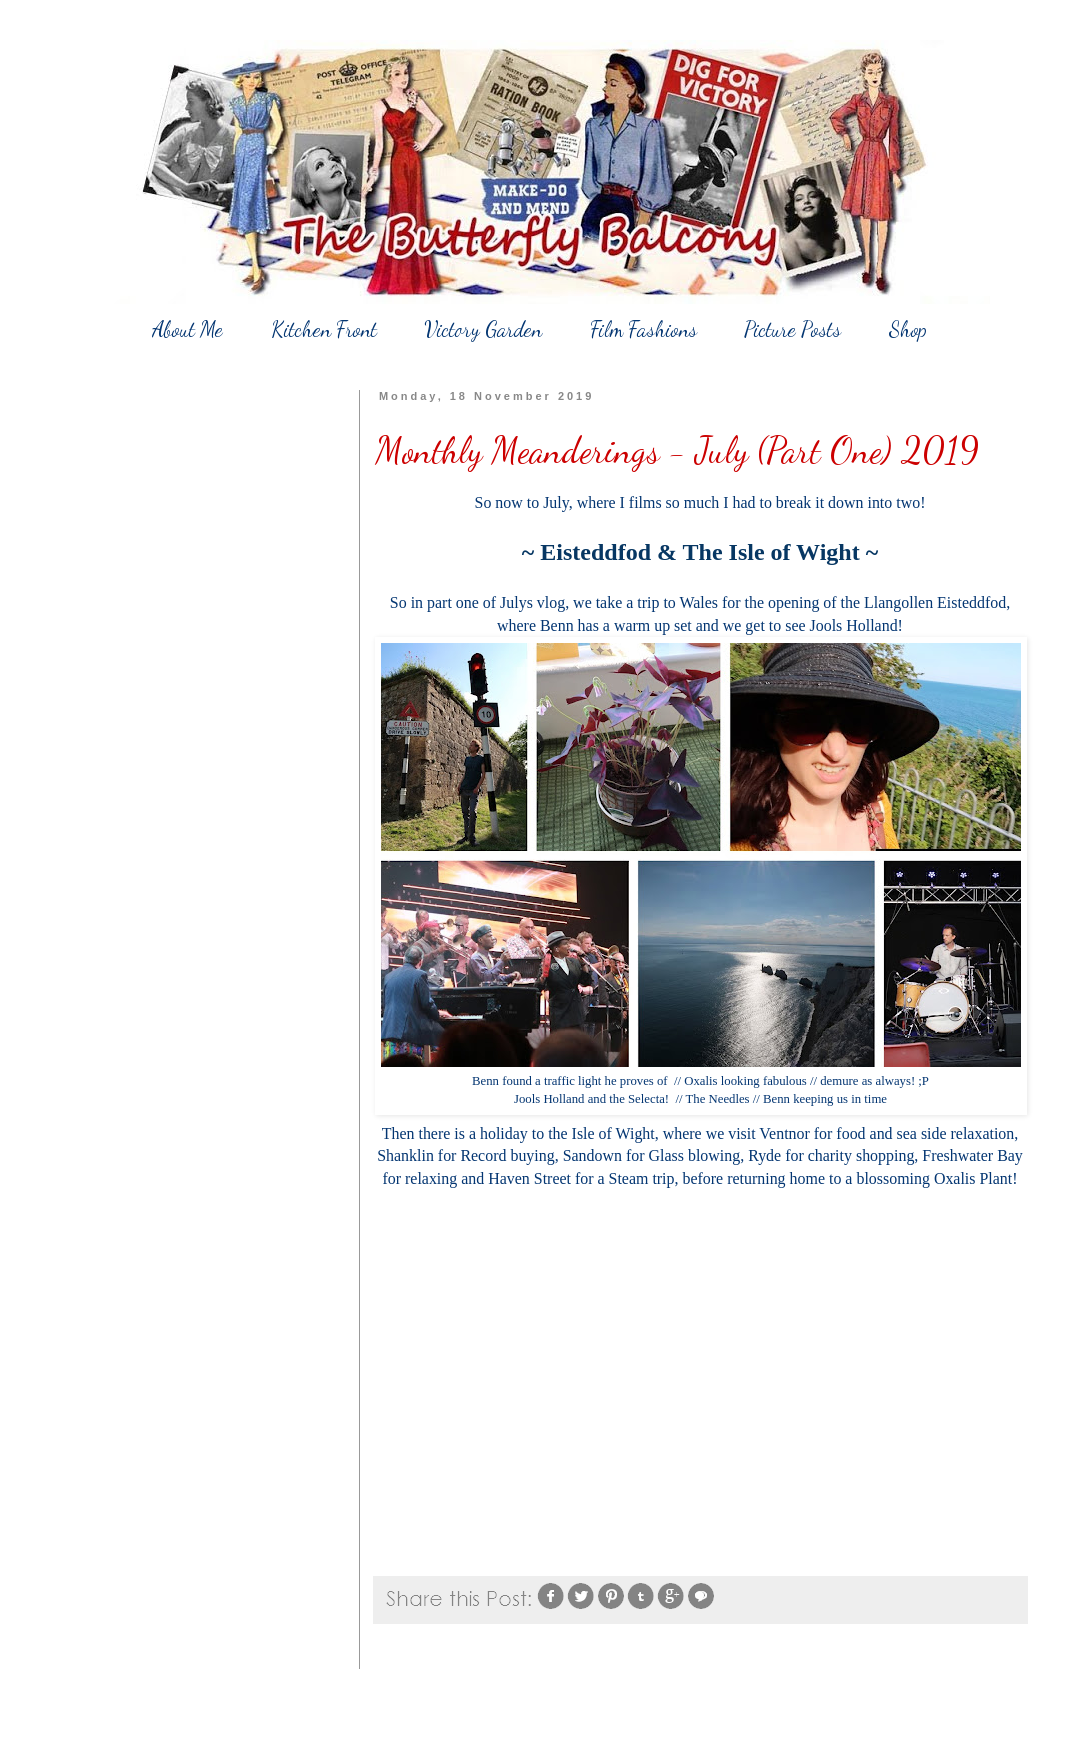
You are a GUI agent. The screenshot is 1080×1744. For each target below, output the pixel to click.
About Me (187, 329)
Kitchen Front (324, 329)
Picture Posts (792, 329)
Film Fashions (643, 329)
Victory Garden (483, 329)
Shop (908, 329)
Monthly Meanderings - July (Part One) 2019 (677, 450)
